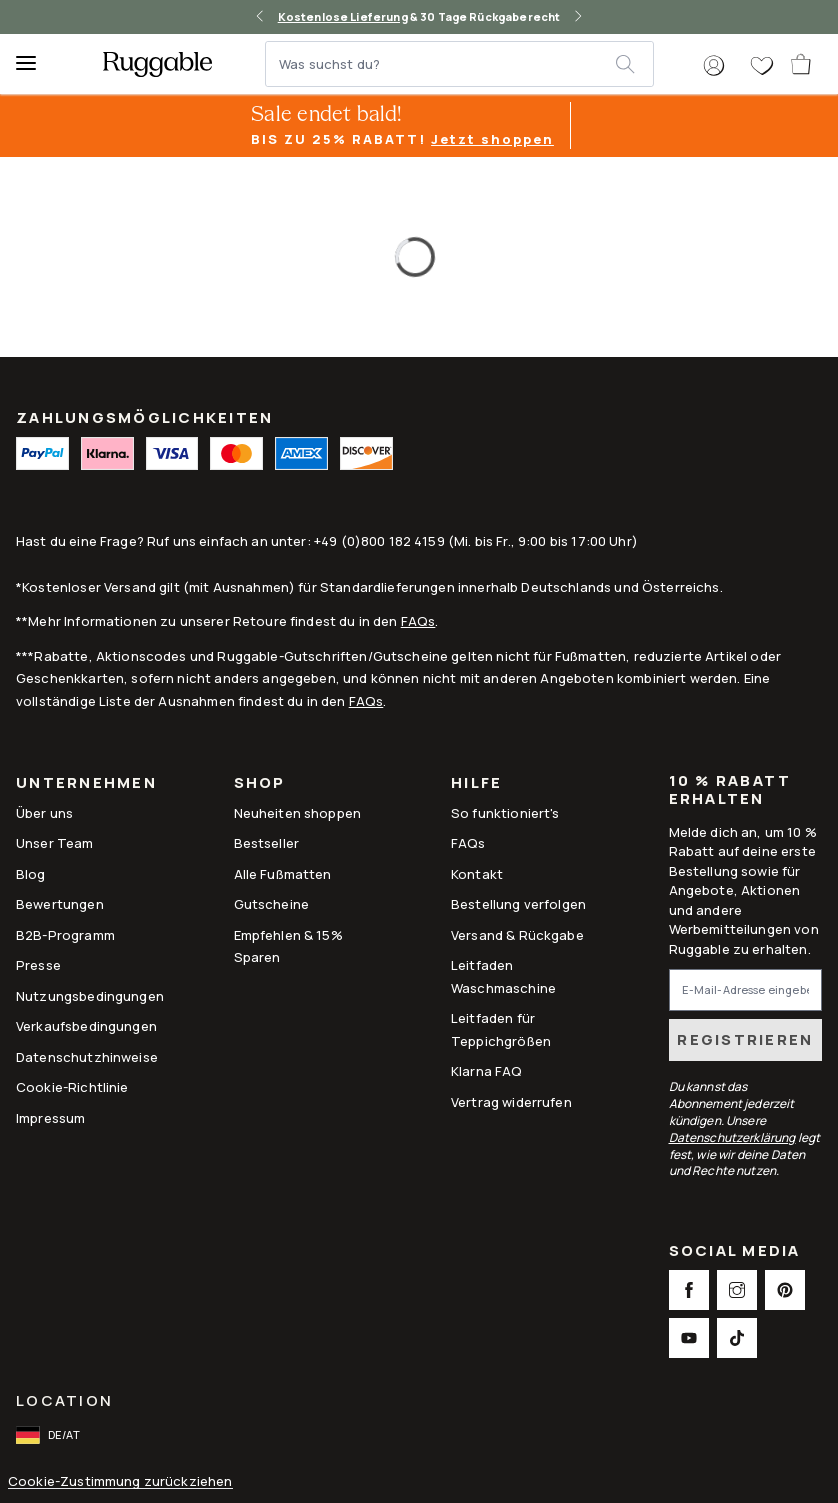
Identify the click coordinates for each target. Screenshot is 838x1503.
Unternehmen (86, 784)
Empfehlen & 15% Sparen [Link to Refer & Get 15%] (288, 946)
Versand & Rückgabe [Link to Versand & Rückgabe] (517, 935)
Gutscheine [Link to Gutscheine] (272, 904)
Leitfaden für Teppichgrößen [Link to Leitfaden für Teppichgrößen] (501, 1029)
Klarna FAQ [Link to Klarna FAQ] (487, 1071)
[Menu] (35, 64)
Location (64, 1400)
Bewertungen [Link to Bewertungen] (60, 904)
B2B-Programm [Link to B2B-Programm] (65, 935)
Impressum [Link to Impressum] (50, 1118)
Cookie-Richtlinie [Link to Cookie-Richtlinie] (72, 1087)
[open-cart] (802, 64)
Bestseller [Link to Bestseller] (267, 843)
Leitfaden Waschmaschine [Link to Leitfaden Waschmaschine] (503, 976)
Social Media (735, 1252)
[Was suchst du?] (441, 64)
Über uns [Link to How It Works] (44, 813)
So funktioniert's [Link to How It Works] (505, 813)
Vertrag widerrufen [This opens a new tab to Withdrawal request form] (511, 1102)
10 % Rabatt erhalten (730, 790)
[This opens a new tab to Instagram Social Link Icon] (737, 1290)
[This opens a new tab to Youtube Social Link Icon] (689, 1338)
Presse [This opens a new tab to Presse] (38, 965)
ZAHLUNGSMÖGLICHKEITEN (144, 417)
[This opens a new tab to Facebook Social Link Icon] (689, 1290)
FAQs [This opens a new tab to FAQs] (468, 843)
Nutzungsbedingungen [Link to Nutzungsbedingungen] (90, 996)
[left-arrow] (260, 17)
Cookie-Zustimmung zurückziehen (120, 1481)
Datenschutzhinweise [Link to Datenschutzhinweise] (87, 1057)
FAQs (418, 621)
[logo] (157, 64)
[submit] (634, 64)
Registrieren (745, 1039)
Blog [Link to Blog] (31, 874)
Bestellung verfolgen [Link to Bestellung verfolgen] (518, 904)
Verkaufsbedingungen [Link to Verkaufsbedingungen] (86, 1026)
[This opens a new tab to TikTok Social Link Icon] (737, 1338)
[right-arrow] (578, 17)
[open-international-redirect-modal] (50, 1435)
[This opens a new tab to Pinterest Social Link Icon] (785, 1290)
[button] (714, 66)
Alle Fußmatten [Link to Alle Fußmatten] (283, 874)
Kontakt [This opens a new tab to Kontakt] (477, 874)
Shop (260, 784)
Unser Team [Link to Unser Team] (55, 843)
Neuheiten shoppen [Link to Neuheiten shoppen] (298, 813)
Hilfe (476, 784)
